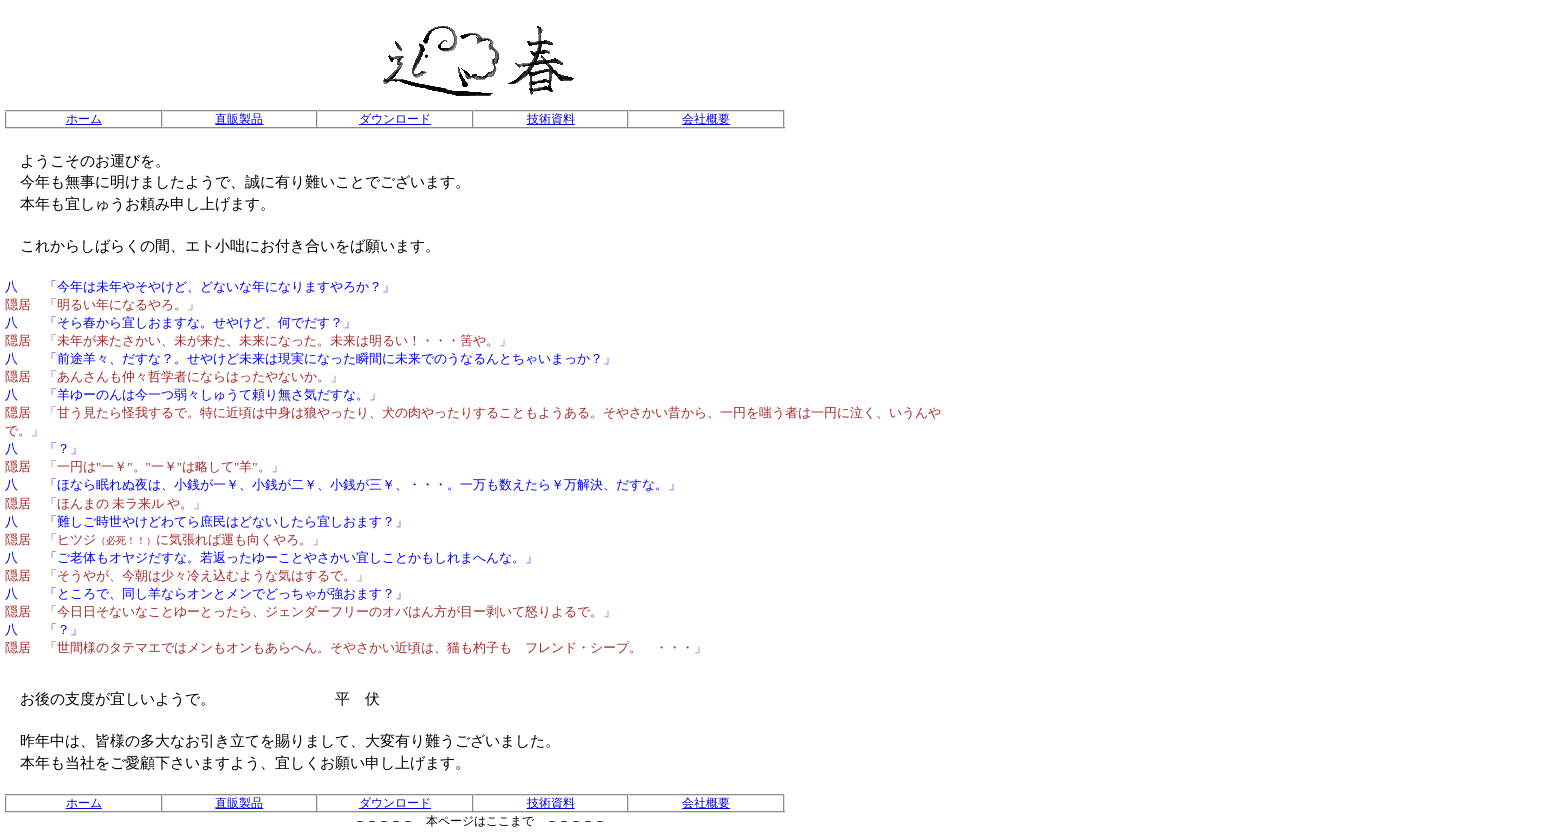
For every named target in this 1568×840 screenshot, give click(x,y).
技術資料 (551, 119)
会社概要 (706, 119)
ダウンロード (395, 119)
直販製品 (239, 119)
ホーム (84, 119)
